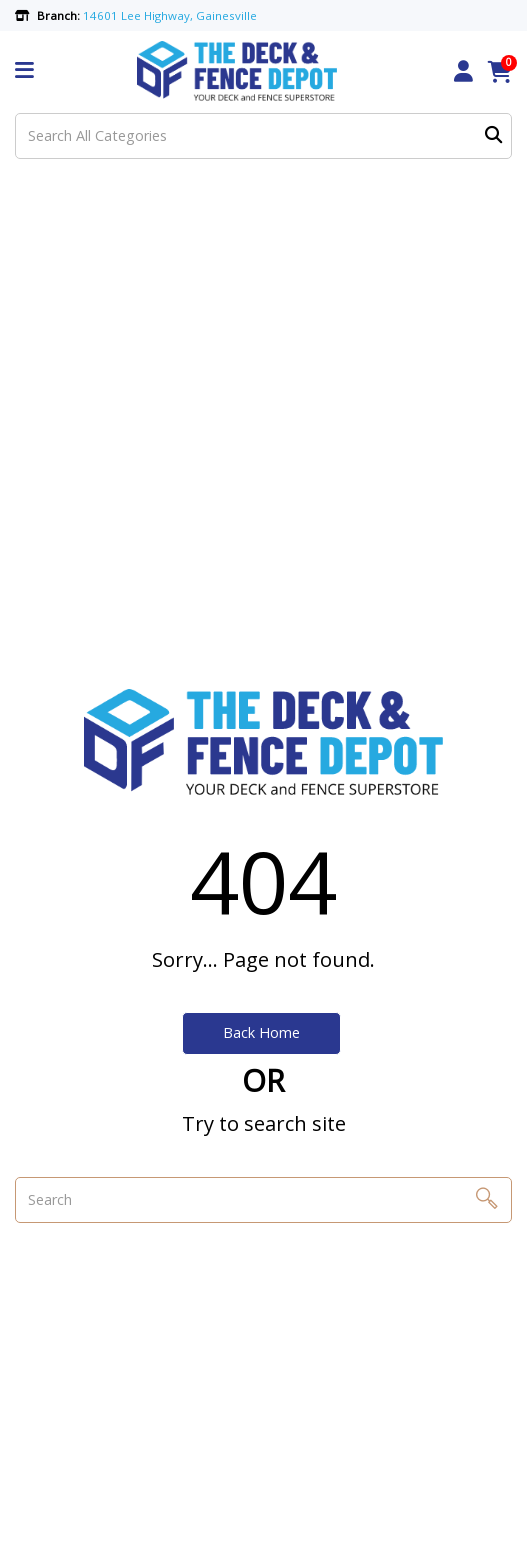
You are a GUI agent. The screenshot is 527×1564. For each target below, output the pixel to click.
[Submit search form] (493, 135)
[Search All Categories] (263, 136)
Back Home (261, 1032)
